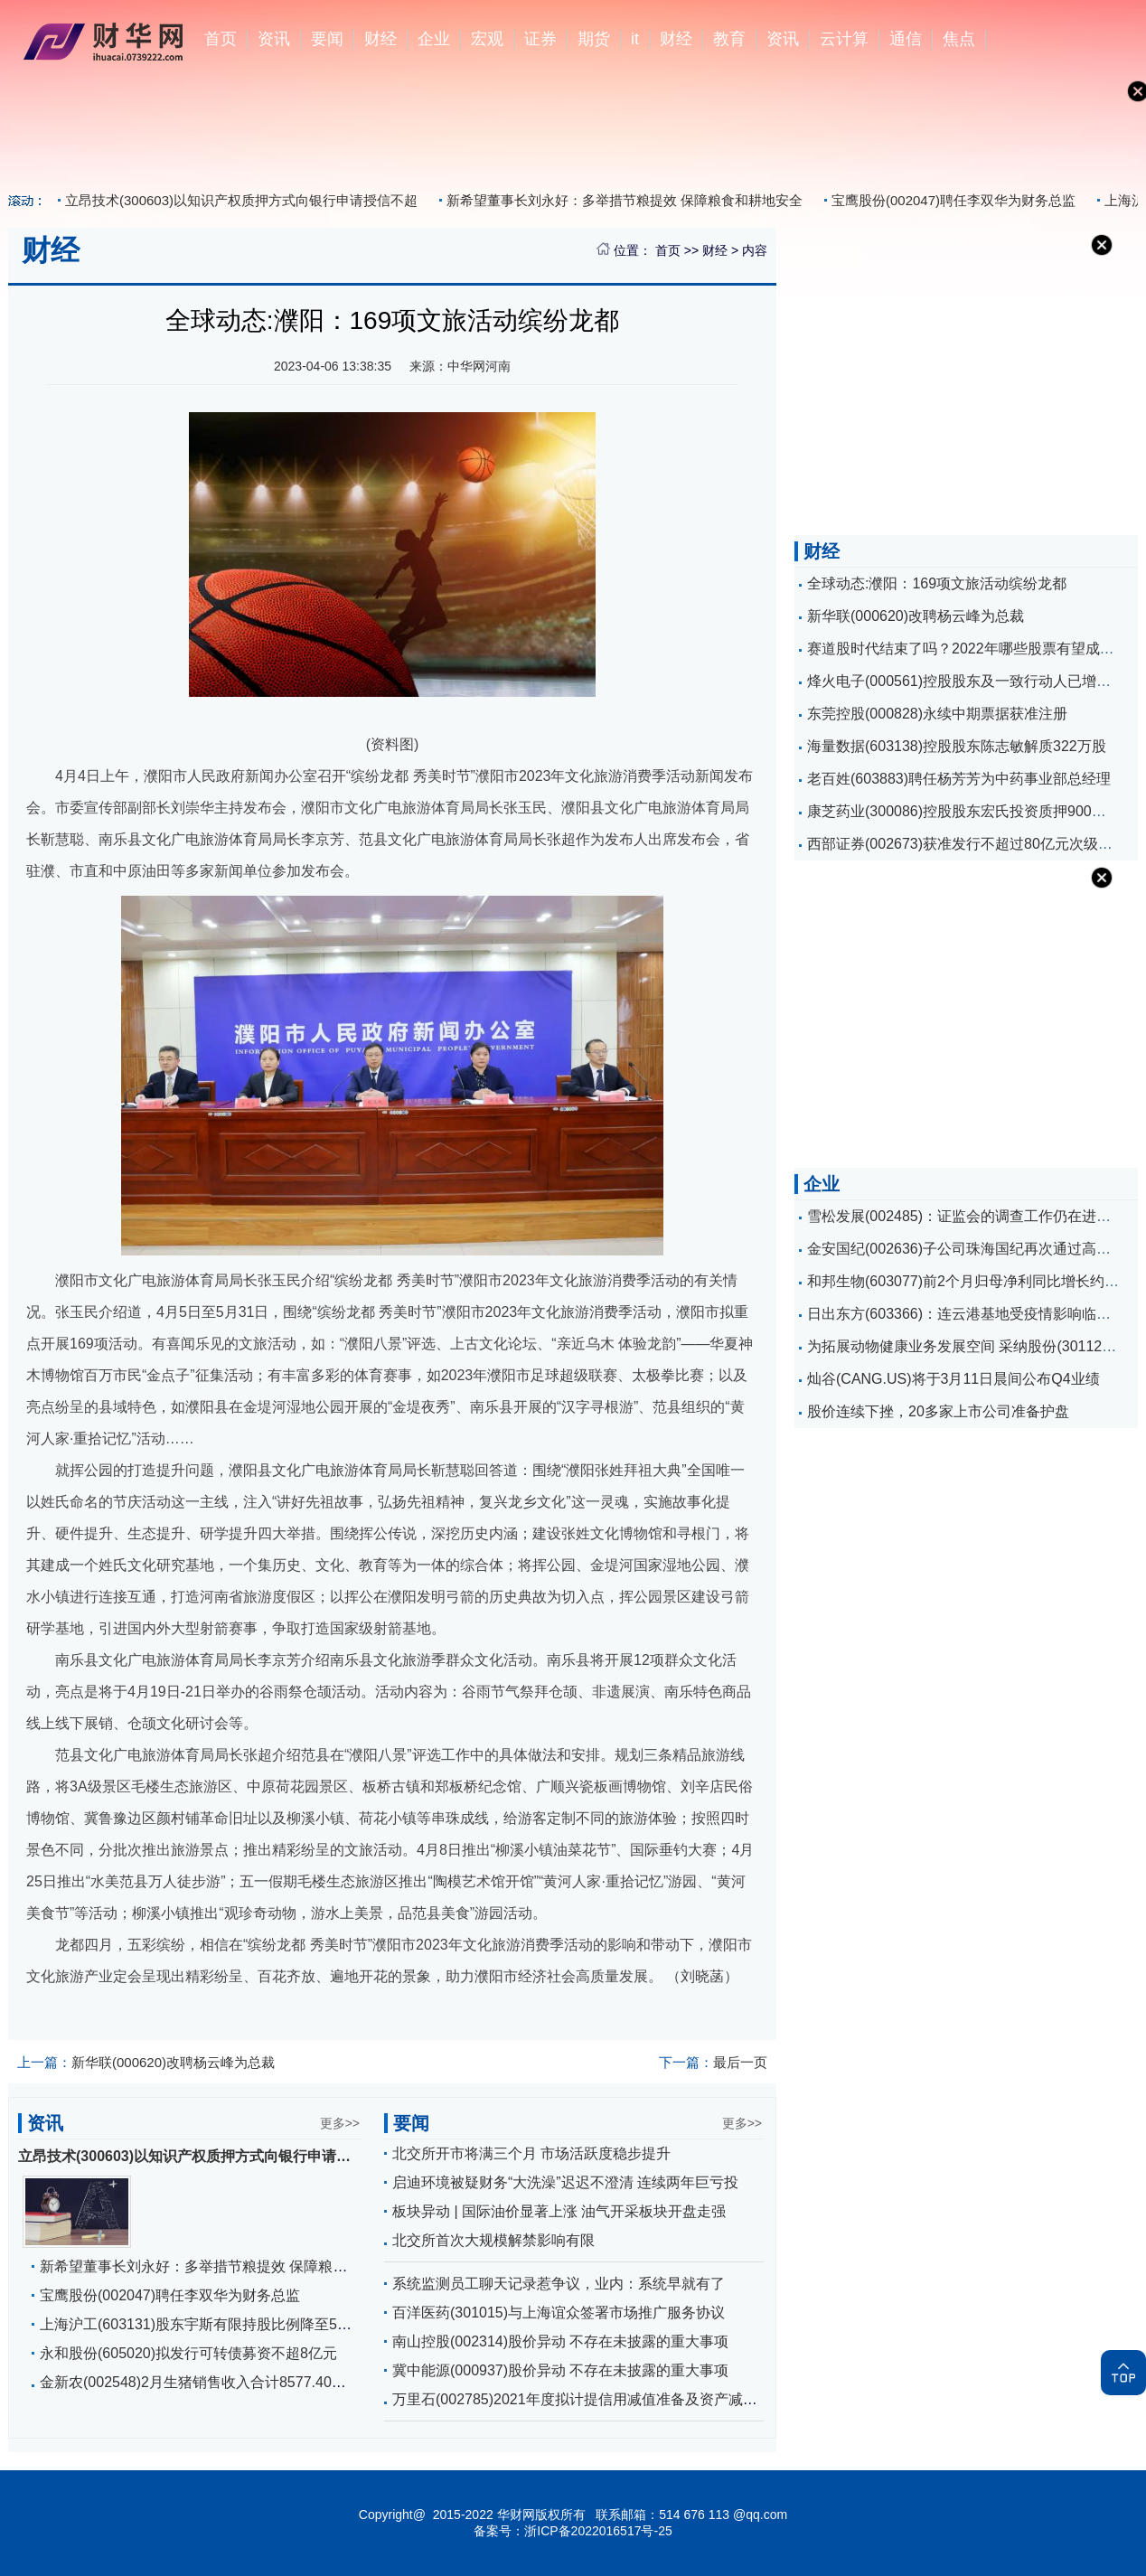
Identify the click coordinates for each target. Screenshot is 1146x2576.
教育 (729, 39)
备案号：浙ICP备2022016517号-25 (573, 2531)
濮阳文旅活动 (92, 2013)
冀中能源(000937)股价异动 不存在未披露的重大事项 (560, 2370)
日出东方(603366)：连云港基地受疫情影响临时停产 (973, 1313)
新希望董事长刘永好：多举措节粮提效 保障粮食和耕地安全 (624, 200)
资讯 (274, 39)
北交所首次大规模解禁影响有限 (493, 2240)
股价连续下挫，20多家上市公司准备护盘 (938, 1411)
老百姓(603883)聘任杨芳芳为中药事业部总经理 (959, 778)
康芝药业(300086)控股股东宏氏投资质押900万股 (964, 811)
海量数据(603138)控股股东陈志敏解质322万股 (956, 746)
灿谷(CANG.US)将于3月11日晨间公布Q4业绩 (953, 1379)
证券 (540, 39)
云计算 (844, 39)
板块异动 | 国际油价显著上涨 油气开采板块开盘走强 (559, 2211)
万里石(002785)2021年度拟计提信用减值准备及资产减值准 (582, 2399)
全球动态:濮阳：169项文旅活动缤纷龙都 (936, 583)
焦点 (959, 39)
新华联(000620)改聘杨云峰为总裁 (146, 2062)
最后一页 (713, 2062)
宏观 (487, 39)
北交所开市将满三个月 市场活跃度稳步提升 (531, 2153)
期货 (594, 39)
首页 (220, 39)
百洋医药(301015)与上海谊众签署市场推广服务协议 (558, 2312)
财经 (380, 39)
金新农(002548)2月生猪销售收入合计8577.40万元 (200, 2382)
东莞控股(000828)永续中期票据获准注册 (937, 713)
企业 (434, 39)
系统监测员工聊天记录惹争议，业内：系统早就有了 (558, 2283)
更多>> (340, 2123)
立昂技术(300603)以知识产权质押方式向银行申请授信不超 (241, 200)
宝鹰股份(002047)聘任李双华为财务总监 (953, 200)
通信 (905, 39)
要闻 (327, 39)
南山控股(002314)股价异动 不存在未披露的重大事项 (560, 2341)
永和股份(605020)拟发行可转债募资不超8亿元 (188, 2353)
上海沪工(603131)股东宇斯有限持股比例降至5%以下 (209, 2324)
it (635, 39)
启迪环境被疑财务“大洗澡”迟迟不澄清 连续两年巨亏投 (565, 2182)
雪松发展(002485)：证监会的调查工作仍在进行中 (966, 1216)
